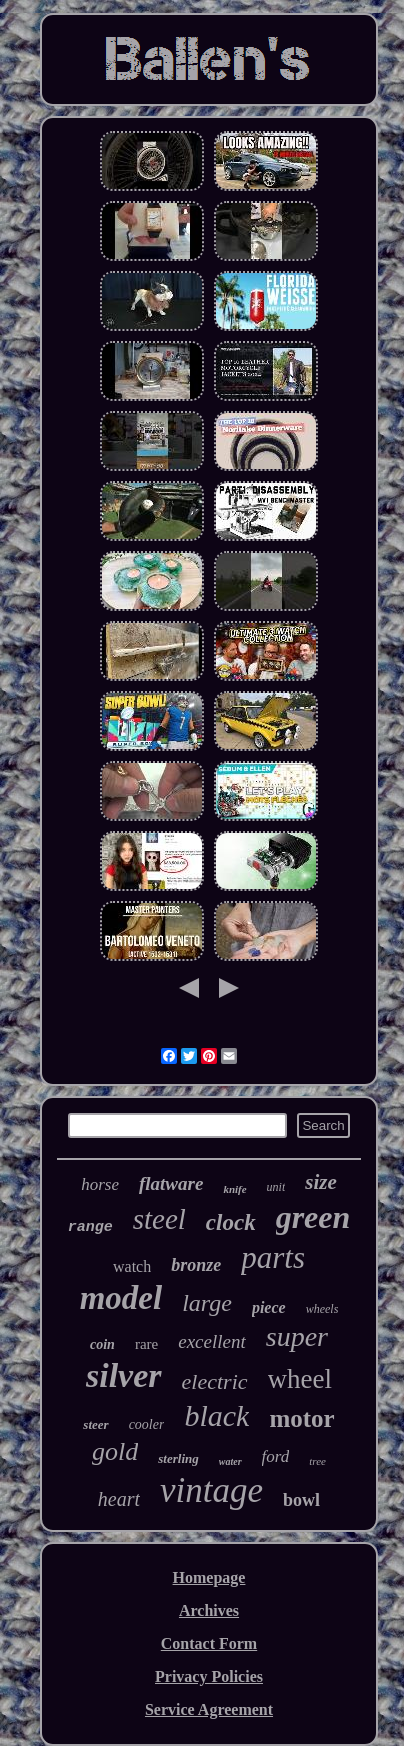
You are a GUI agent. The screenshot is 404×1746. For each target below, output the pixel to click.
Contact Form (209, 1643)
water (230, 1461)
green (313, 1217)
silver (124, 1375)
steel (159, 1219)
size (321, 1182)
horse (100, 1184)
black (216, 1415)
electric (215, 1381)
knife (234, 1189)
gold (115, 1451)
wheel (300, 1379)
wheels (322, 1309)
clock (231, 1222)
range (90, 1227)
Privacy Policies (209, 1676)
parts (273, 1257)
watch (132, 1266)
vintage (211, 1490)
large (207, 1303)
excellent (212, 1341)
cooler (147, 1424)
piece (269, 1307)
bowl (301, 1500)
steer (95, 1424)
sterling (178, 1458)
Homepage (209, 1577)
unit (276, 1187)
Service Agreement (209, 1709)
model (121, 1298)
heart (119, 1499)
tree (317, 1461)
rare (146, 1344)
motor (301, 1418)
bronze (196, 1265)
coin (102, 1344)
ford (276, 1456)
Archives (209, 1610)
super (297, 1336)
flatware (171, 1183)
